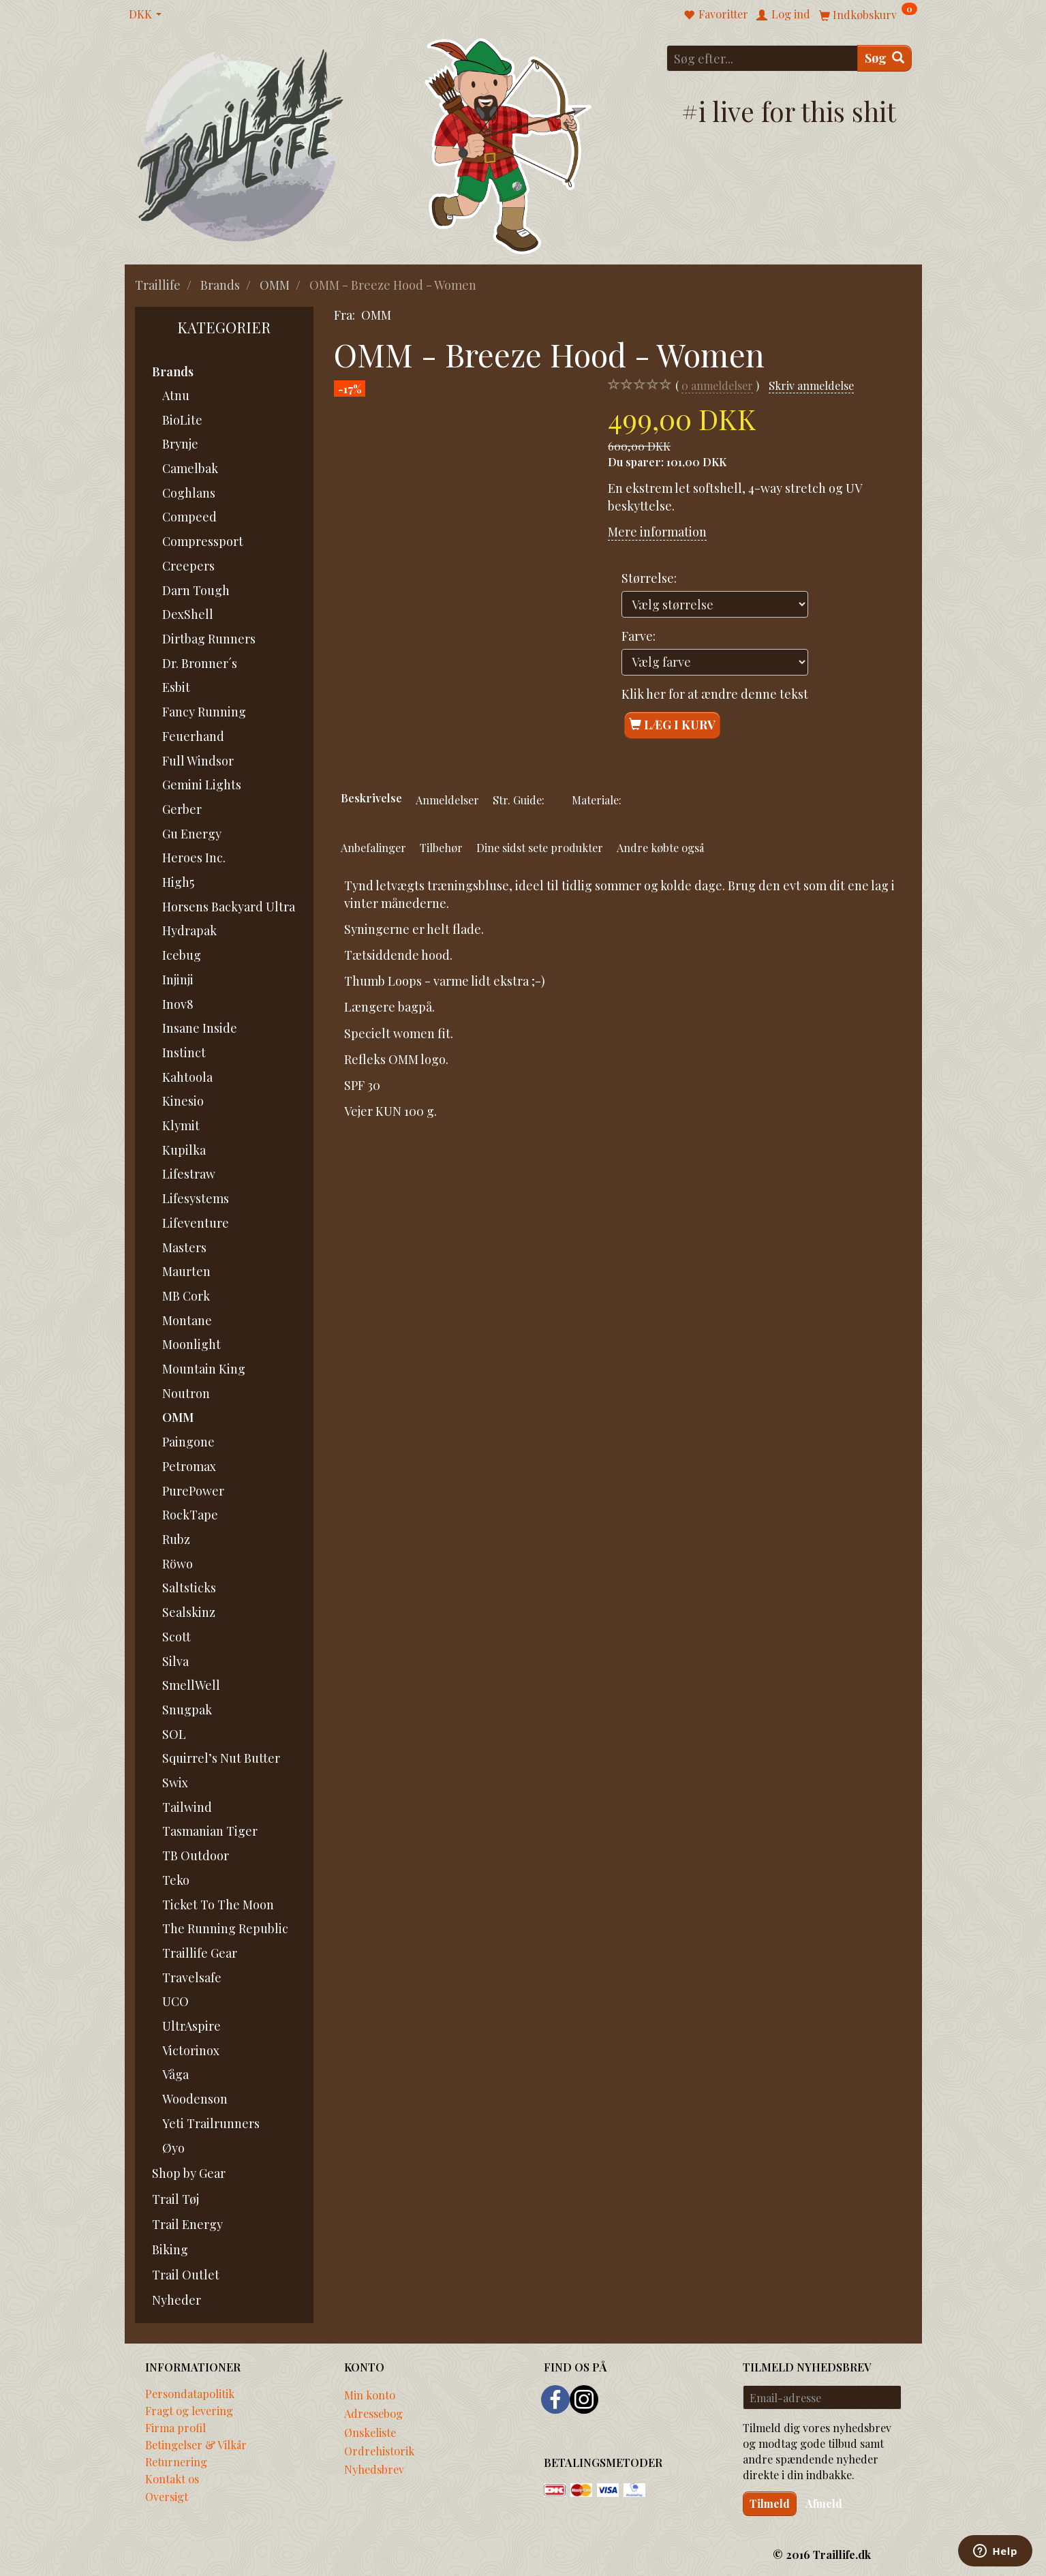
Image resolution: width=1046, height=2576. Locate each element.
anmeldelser (717, 385)
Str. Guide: (518, 799)
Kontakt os (172, 2478)
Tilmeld (770, 2503)
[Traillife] (241, 144)
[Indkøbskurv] (868, 14)
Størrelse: (649, 578)
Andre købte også (660, 847)
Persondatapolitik (189, 2393)
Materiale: (596, 799)
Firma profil (175, 2427)
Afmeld (823, 2503)
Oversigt (166, 2496)
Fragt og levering (189, 2410)
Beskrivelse (371, 797)
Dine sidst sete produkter (539, 847)
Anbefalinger (373, 847)
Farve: (638, 636)
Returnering (176, 2461)
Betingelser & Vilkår (196, 2444)
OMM (376, 315)
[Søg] (884, 58)
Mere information (657, 532)
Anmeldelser (447, 799)
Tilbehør (441, 847)
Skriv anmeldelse (811, 385)
